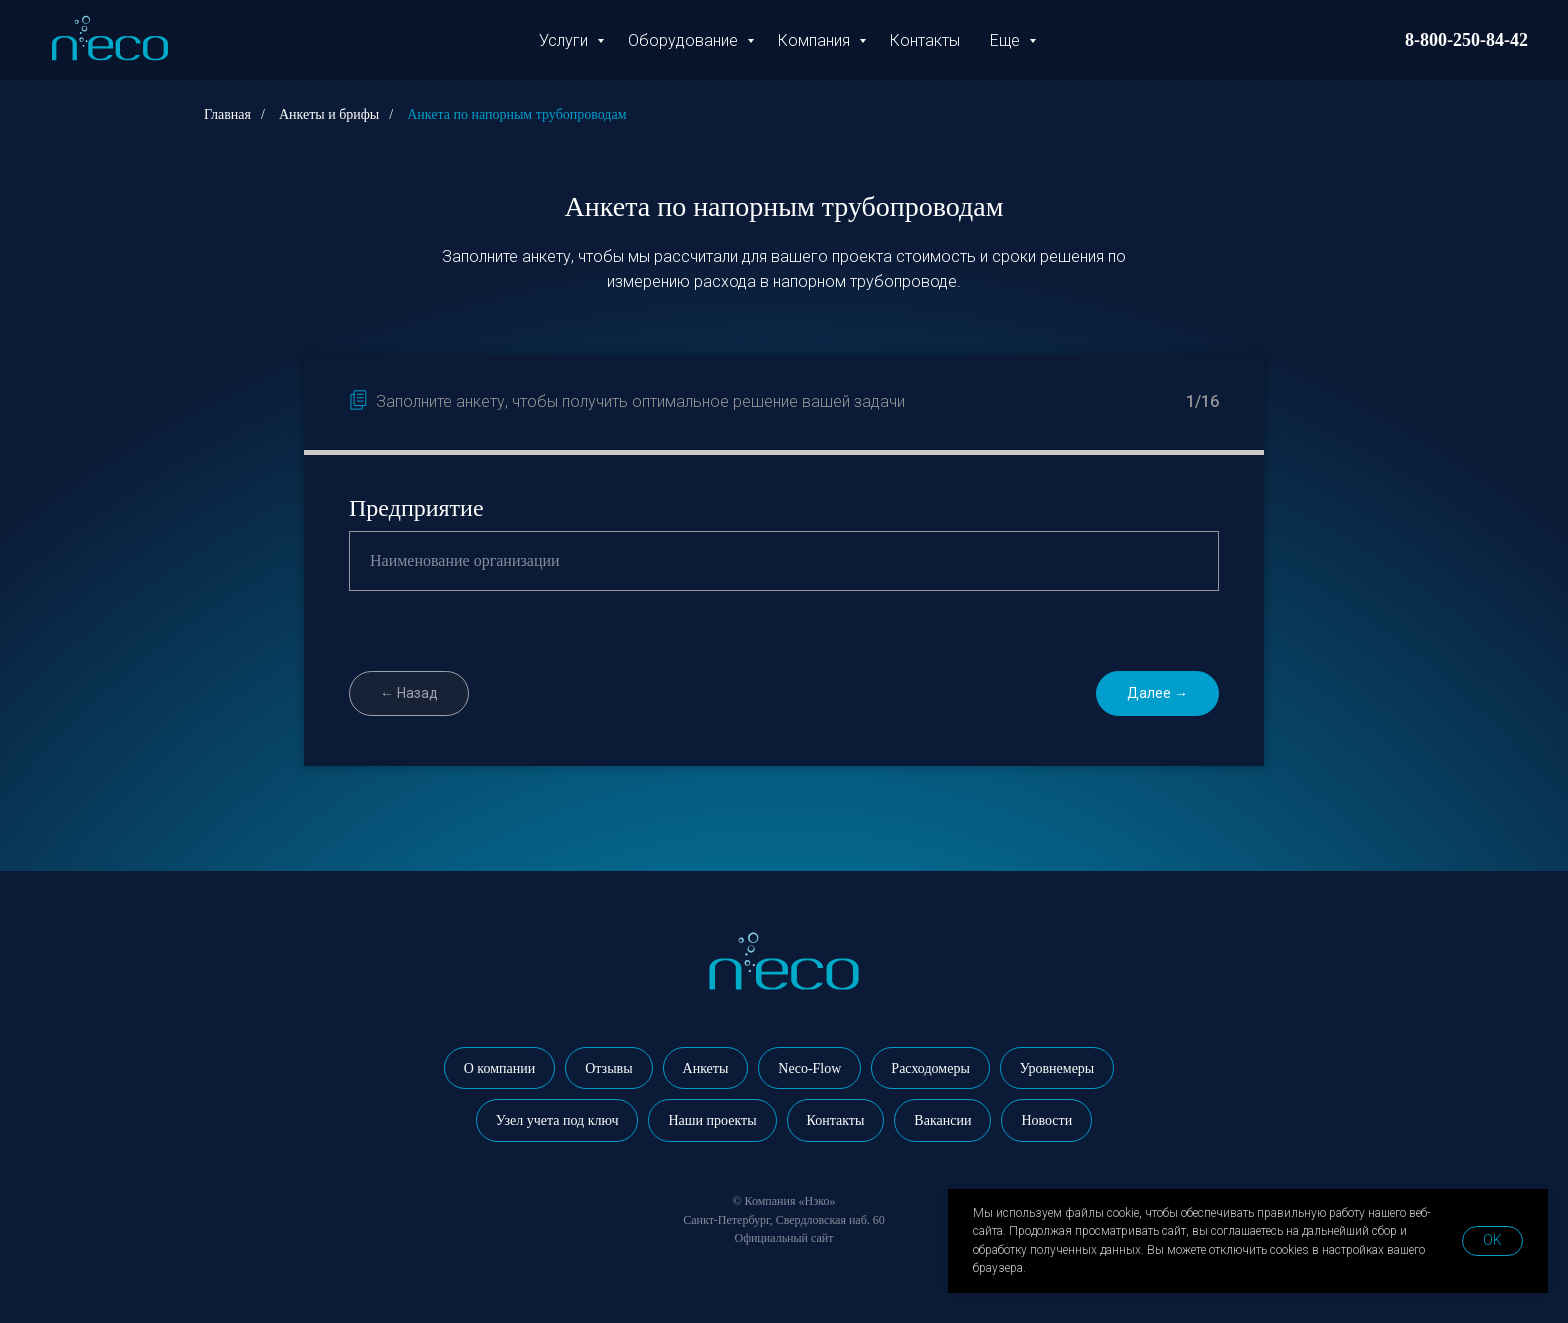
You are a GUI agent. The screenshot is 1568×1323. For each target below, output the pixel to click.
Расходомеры (930, 1068)
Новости (1046, 1120)
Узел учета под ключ (557, 1120)
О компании (499, 1068)
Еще (1007, 40)
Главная (227, 114)
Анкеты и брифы (329, 114)
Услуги (565, 40)
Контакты (925, 40)
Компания (816, 40)
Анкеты (706, 1068)
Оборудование (685, 40)
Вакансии (942, 1120)
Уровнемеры (1057, 1068)
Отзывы (608, 1068)
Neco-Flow (809, 1068)
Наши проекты (712, 1120)
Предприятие (416, 508)
